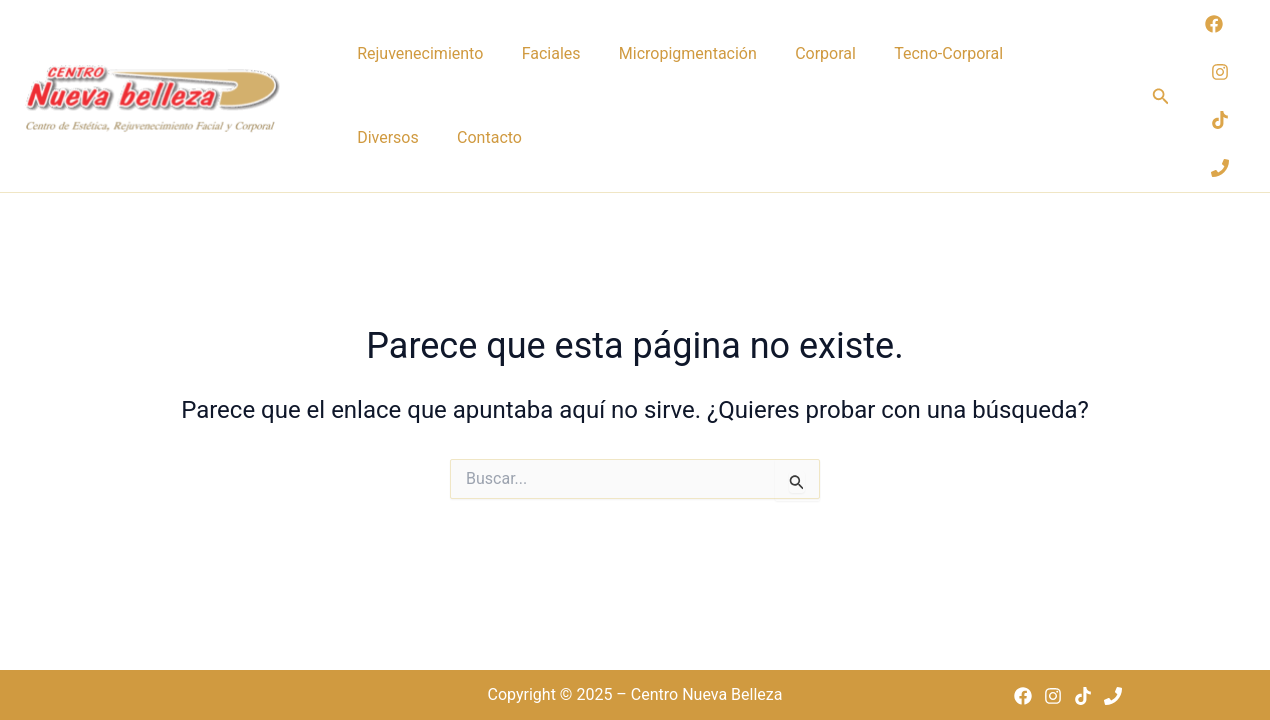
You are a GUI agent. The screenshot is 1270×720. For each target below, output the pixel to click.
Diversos (1027, 54)
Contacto (385, 164)
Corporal (796, 54)
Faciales (538, 54)
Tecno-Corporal (911, 54)
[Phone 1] (1220, 182)
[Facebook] (1214, 38)
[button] (1161, 110)
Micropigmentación (667, 54)
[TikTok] (1220, 134)
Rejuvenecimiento (416, 54)
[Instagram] (1220, 86)
